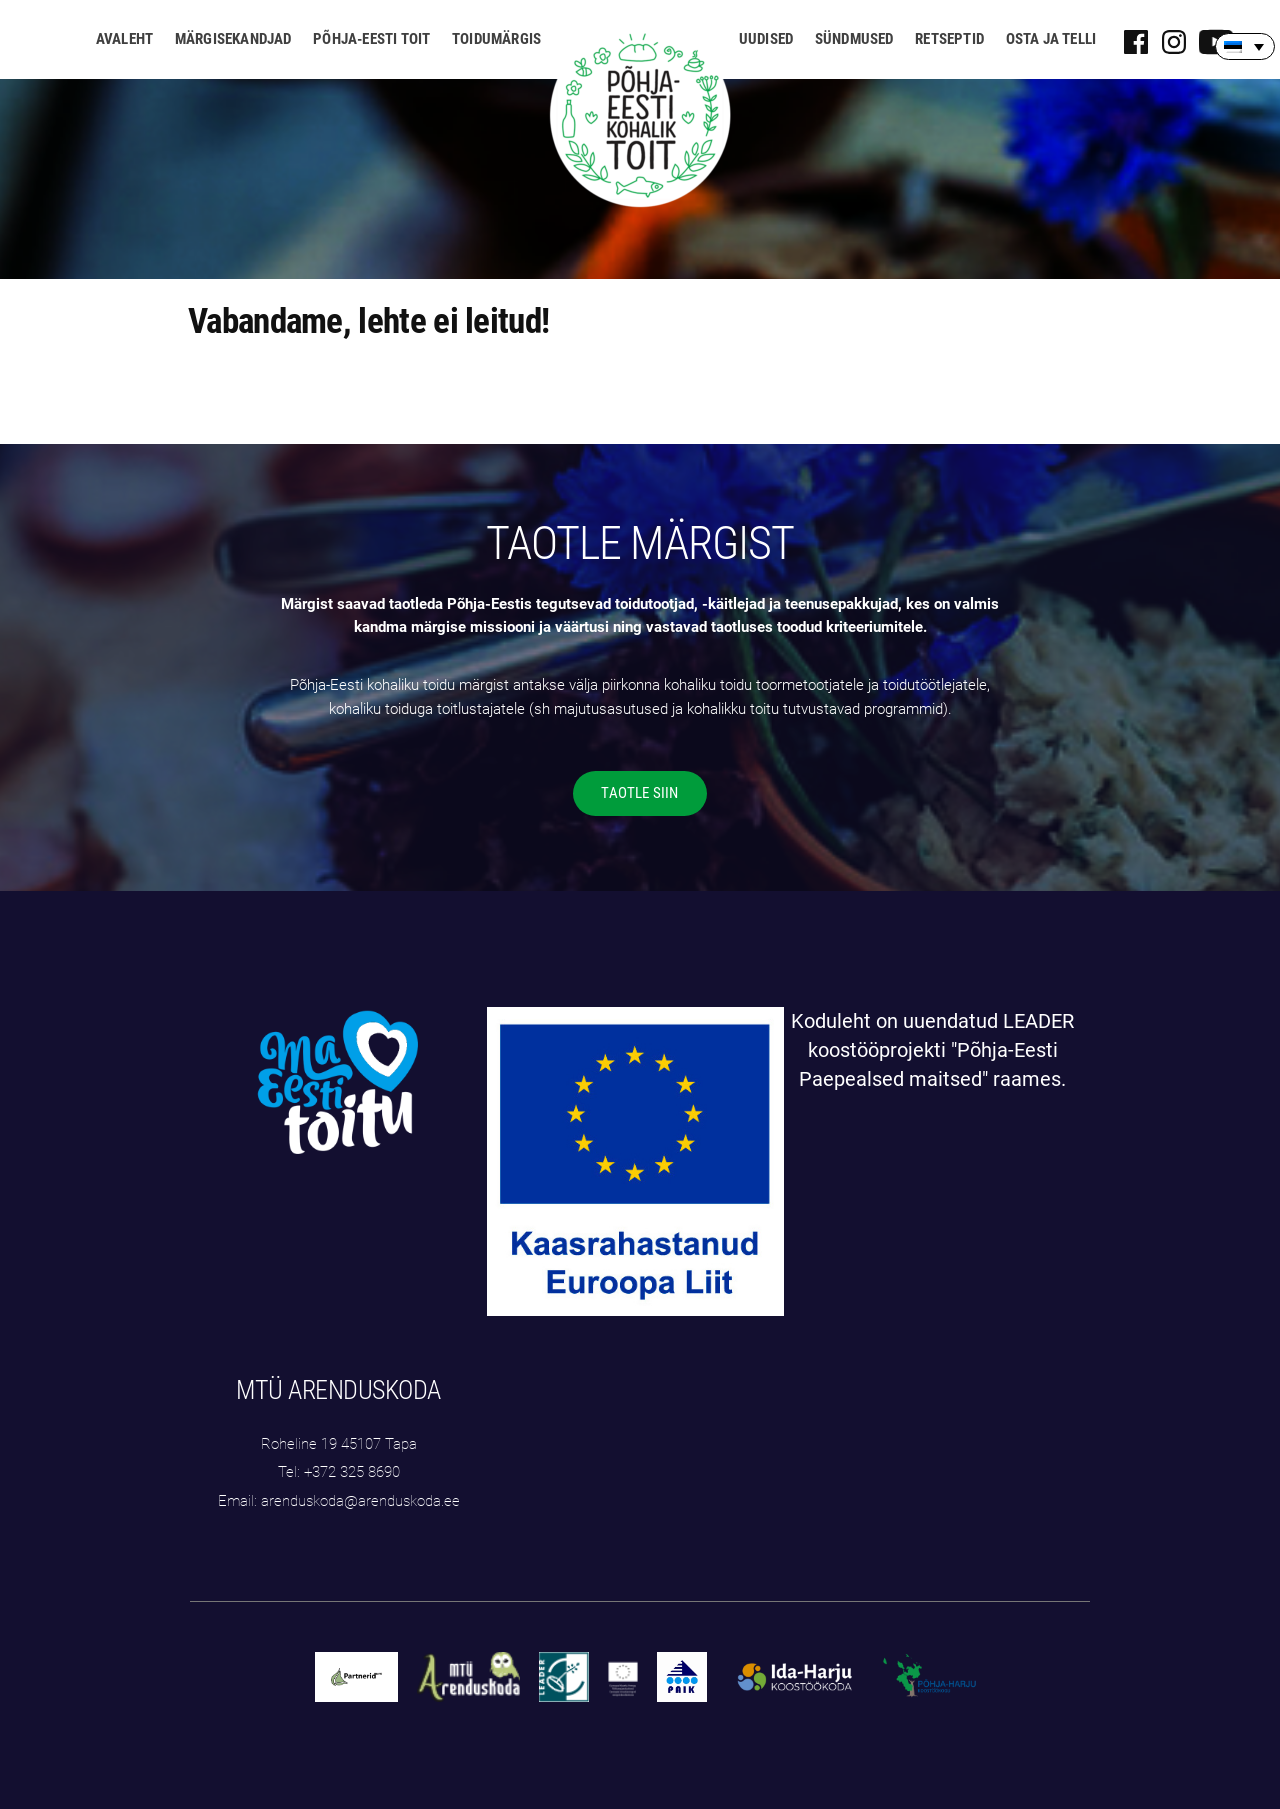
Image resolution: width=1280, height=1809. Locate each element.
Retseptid (949, 39)
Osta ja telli (1051, 39)
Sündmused (854, 39)
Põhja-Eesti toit (371, 39)
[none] (1245, 46)
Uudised (766, 39)
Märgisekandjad (233, 39)
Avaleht (124, 39)
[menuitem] (1245, 46)
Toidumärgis (496, 39)
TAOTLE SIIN (639, 793)
